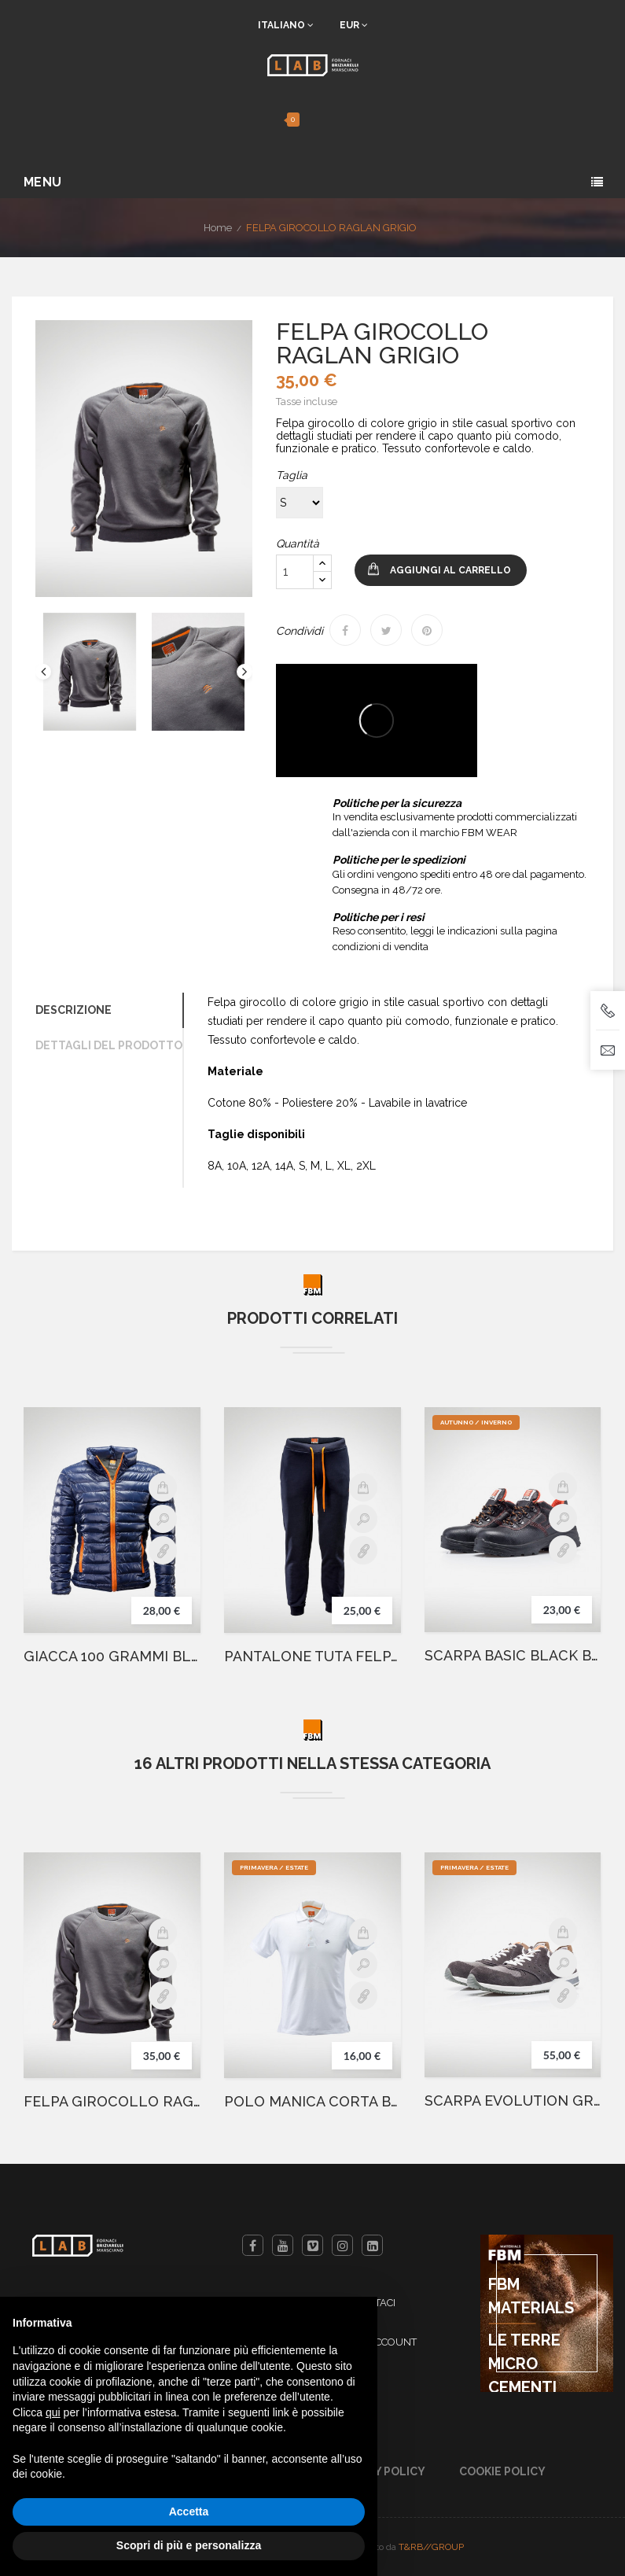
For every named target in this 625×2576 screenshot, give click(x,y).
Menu (43, 182)
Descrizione (73, 1010)
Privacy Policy (380, 2471)
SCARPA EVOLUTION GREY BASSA (513, 2101)
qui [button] (53, 2412)
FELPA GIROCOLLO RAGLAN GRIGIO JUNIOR (112, 2102)
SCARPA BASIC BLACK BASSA (513, 1656)
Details (163, 1550)
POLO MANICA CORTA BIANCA (312, 2102)
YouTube (282, 2245)
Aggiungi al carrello (450, 570)
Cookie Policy (502, 2471)
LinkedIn (372, 2245)
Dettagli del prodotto (108, 1045)
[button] (272, 119)
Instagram (342, 2245)
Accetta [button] (189, 2511)
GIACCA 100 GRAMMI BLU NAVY (112, 1656)
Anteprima (163, 1519)
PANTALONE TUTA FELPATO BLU (312, 1656)
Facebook (252, 2245)
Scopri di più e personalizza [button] (188, 2545)
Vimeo (312, 2245)
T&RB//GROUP (431, 2546)
